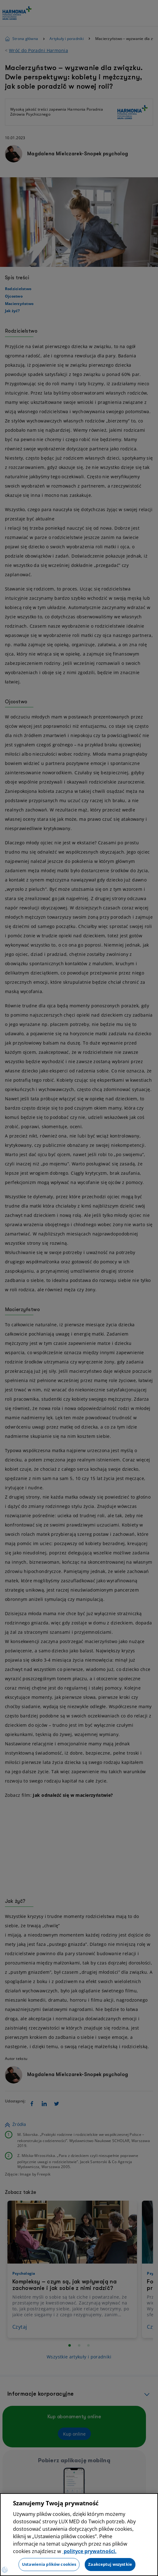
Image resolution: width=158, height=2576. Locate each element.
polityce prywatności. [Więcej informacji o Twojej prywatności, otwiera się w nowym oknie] (89, 2551)
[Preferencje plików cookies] (5, 2570)
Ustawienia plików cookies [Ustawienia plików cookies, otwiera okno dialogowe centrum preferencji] (49, 2564)
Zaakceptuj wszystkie (110, 2564)
